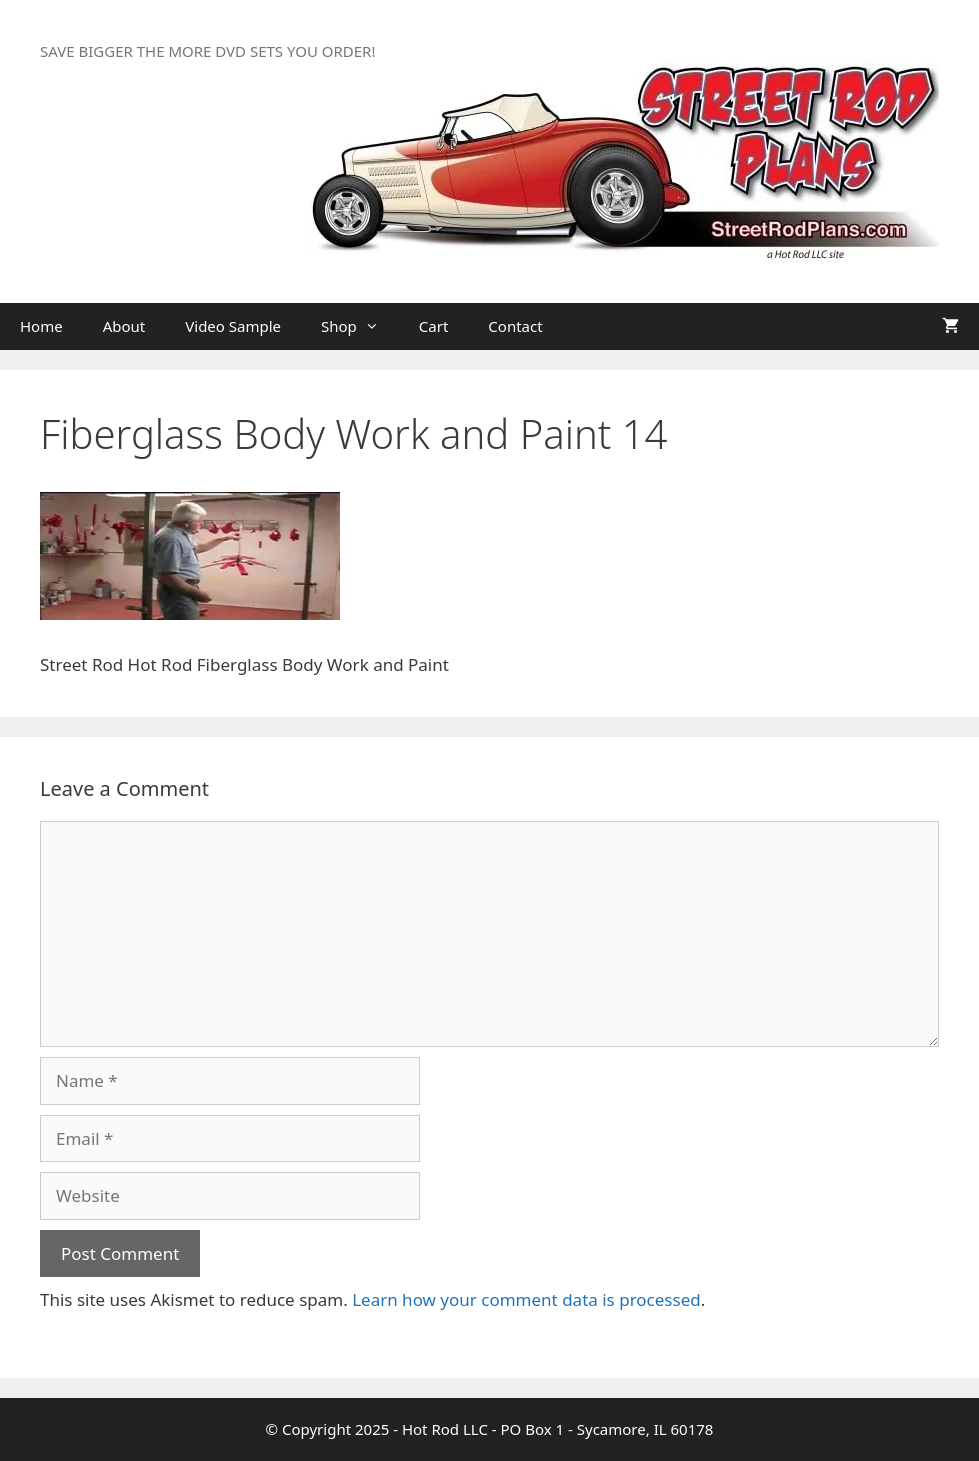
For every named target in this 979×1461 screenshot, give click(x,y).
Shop (360, 326)
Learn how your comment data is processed (526, 1299)
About (124, 326)
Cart (434, 326)
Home (41, 326)
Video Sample (233, 326)
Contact (515, 326)
